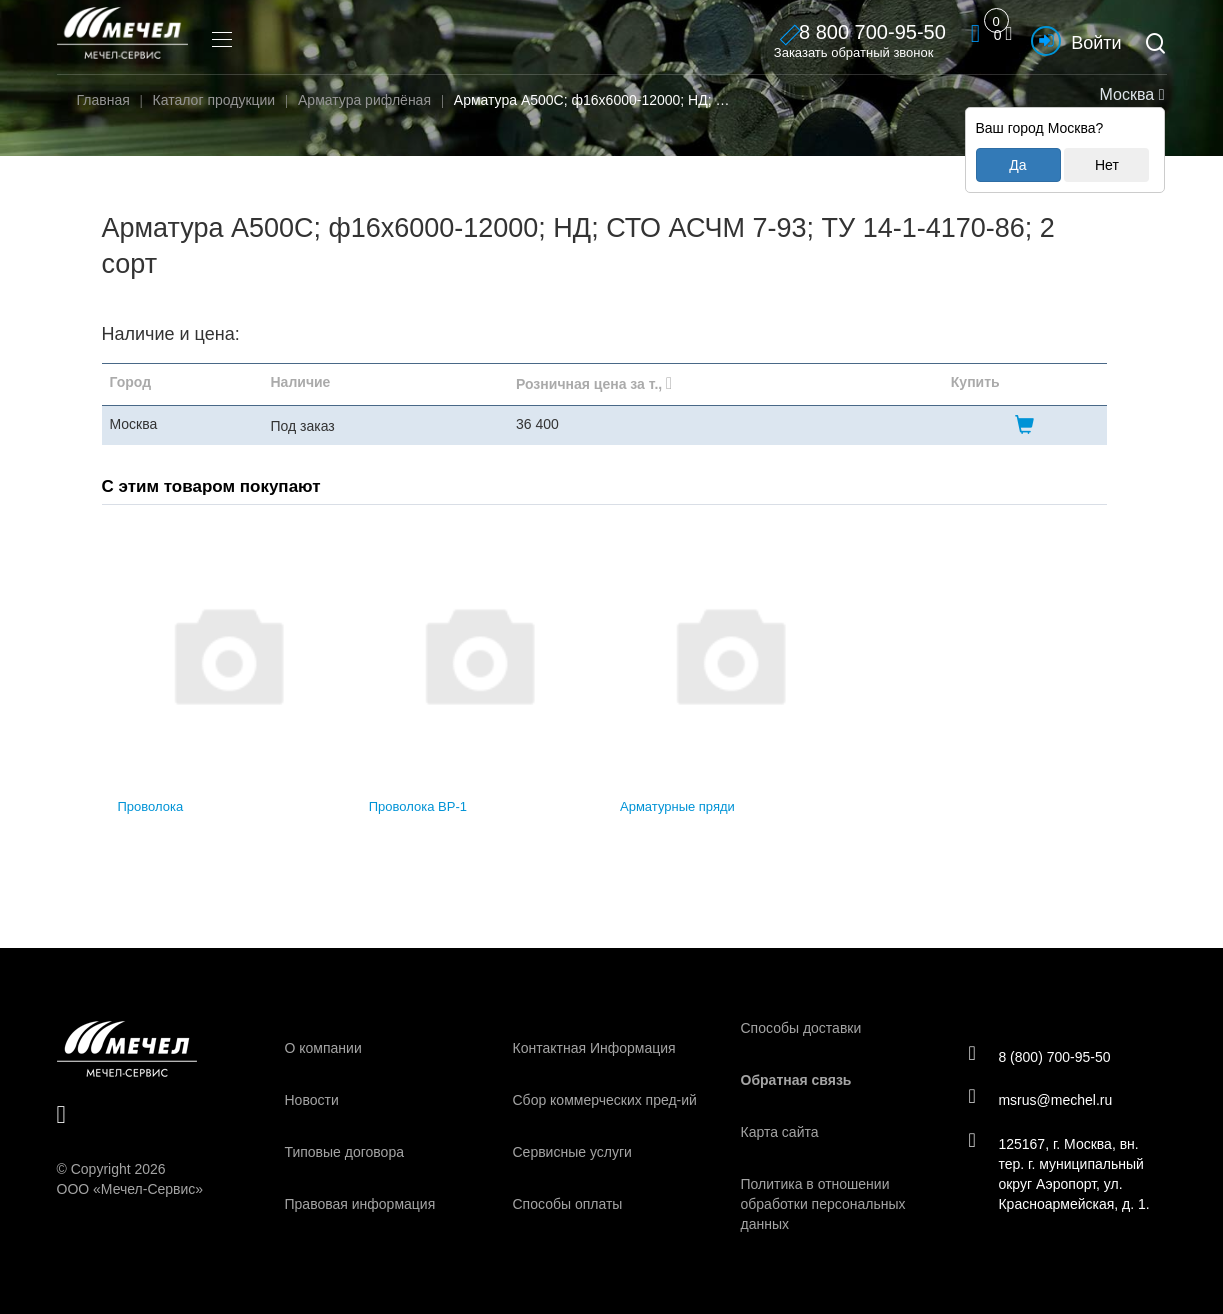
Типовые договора (344, 1152)
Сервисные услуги (572, 1152)
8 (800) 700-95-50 (1042, 1055)
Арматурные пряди (677, 806)
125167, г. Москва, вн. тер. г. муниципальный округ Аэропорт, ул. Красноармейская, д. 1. (1062, 1175)
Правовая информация (360, 1204)
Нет (1107, 165)
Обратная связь (796, 1080)
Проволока (151, 806)
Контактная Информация (594, 1048)
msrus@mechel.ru (1043, 1100)
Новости (312, 1100)
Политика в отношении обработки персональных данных (823, 1204)
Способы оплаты (568, 1204)
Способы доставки (801, 1028)
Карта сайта (780, 1132)
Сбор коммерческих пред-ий (605, 1100)
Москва (1129, 94)
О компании (323, 1048)
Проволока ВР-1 (418, 806)
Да (1017, 165)
